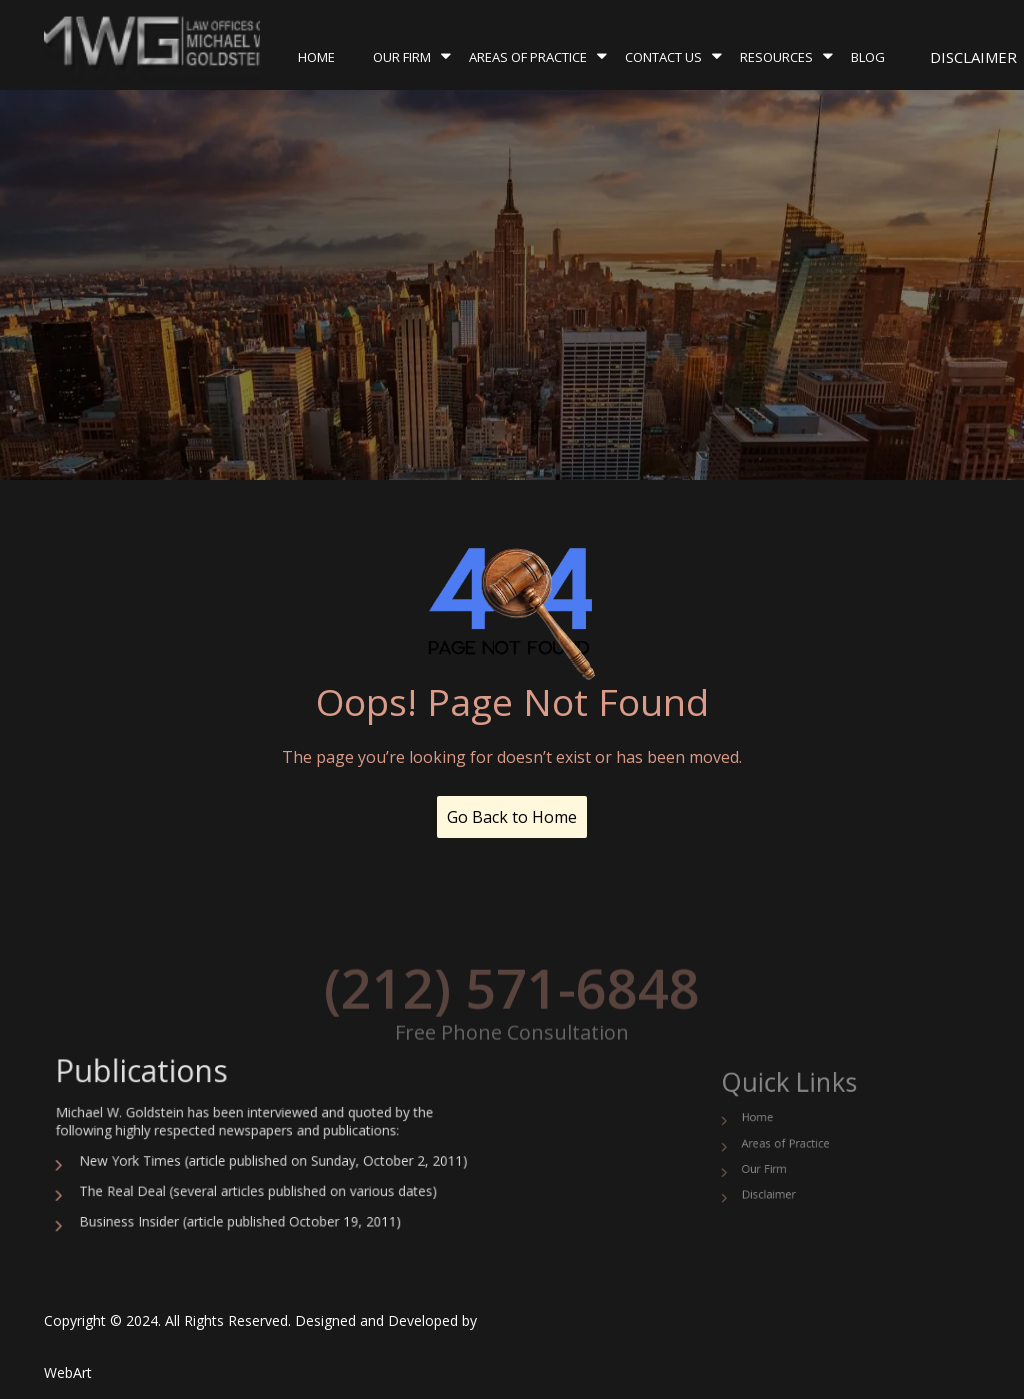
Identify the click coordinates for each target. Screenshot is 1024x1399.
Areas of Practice (528, 57)
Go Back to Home (512, 817)
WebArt (68, 1372)
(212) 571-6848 (512, 1006)
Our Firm (402, 57)
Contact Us (663, 57)
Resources (776, 57)
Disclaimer (973, 57)
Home (316, 57)
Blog (868, 57)
